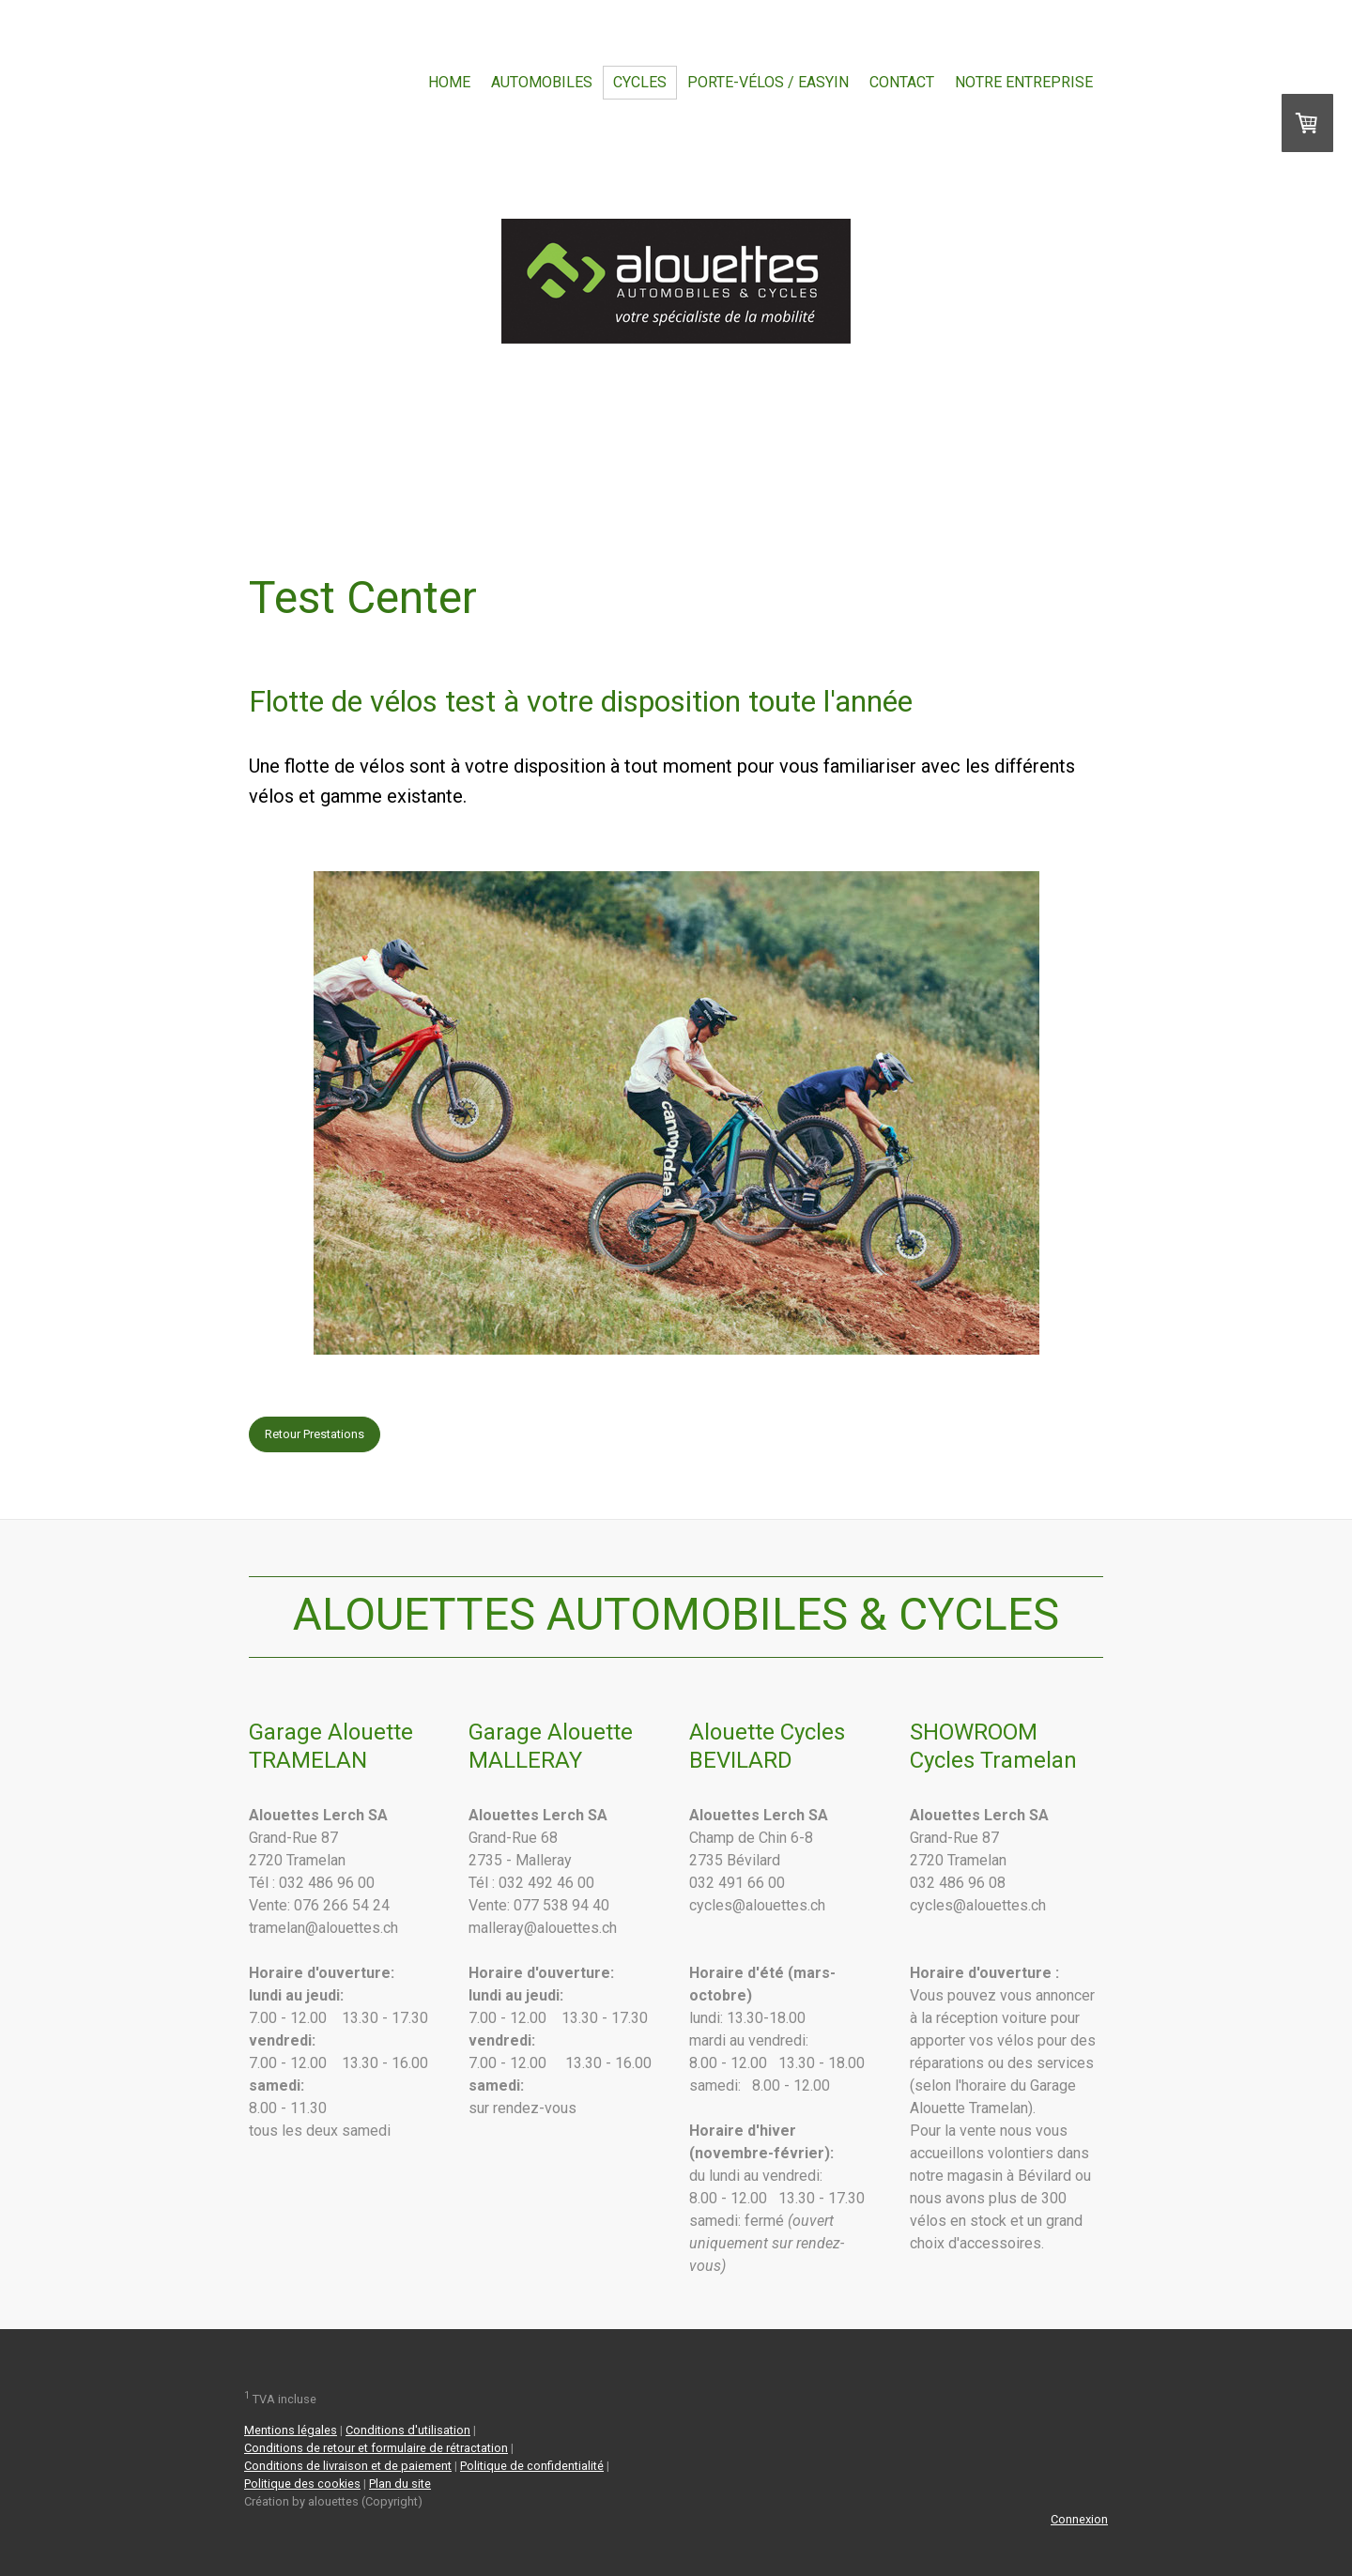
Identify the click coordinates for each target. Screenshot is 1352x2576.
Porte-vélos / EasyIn (768, 82)
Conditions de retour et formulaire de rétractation (376, 2448)
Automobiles (541, 82)
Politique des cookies (302, 2483)
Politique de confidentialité (532, 2466)
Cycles (640, 82)
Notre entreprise (1024, 82)
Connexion (1079, 2519)
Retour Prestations (314, 1434)
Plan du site (400, 2483)
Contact (901, 82)
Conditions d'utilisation (408, 2430)
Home (449, 82)
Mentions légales (290, 2430)
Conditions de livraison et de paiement (348, 2466)
